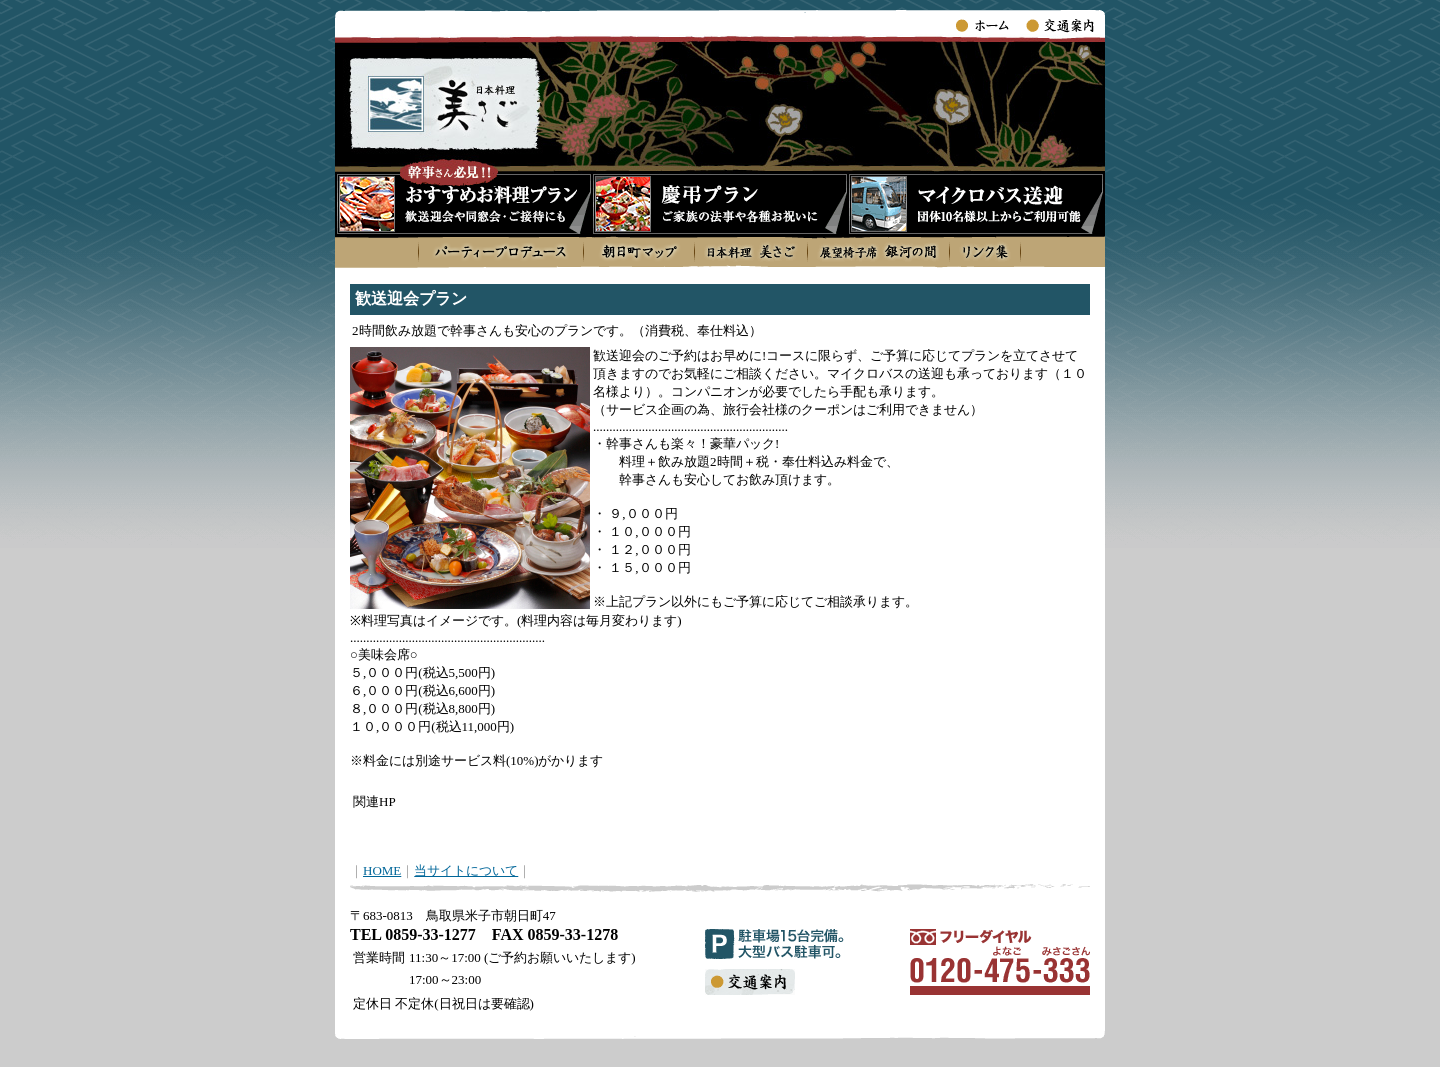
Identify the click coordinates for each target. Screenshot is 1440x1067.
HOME (382, 870)
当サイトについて (466, 870)
